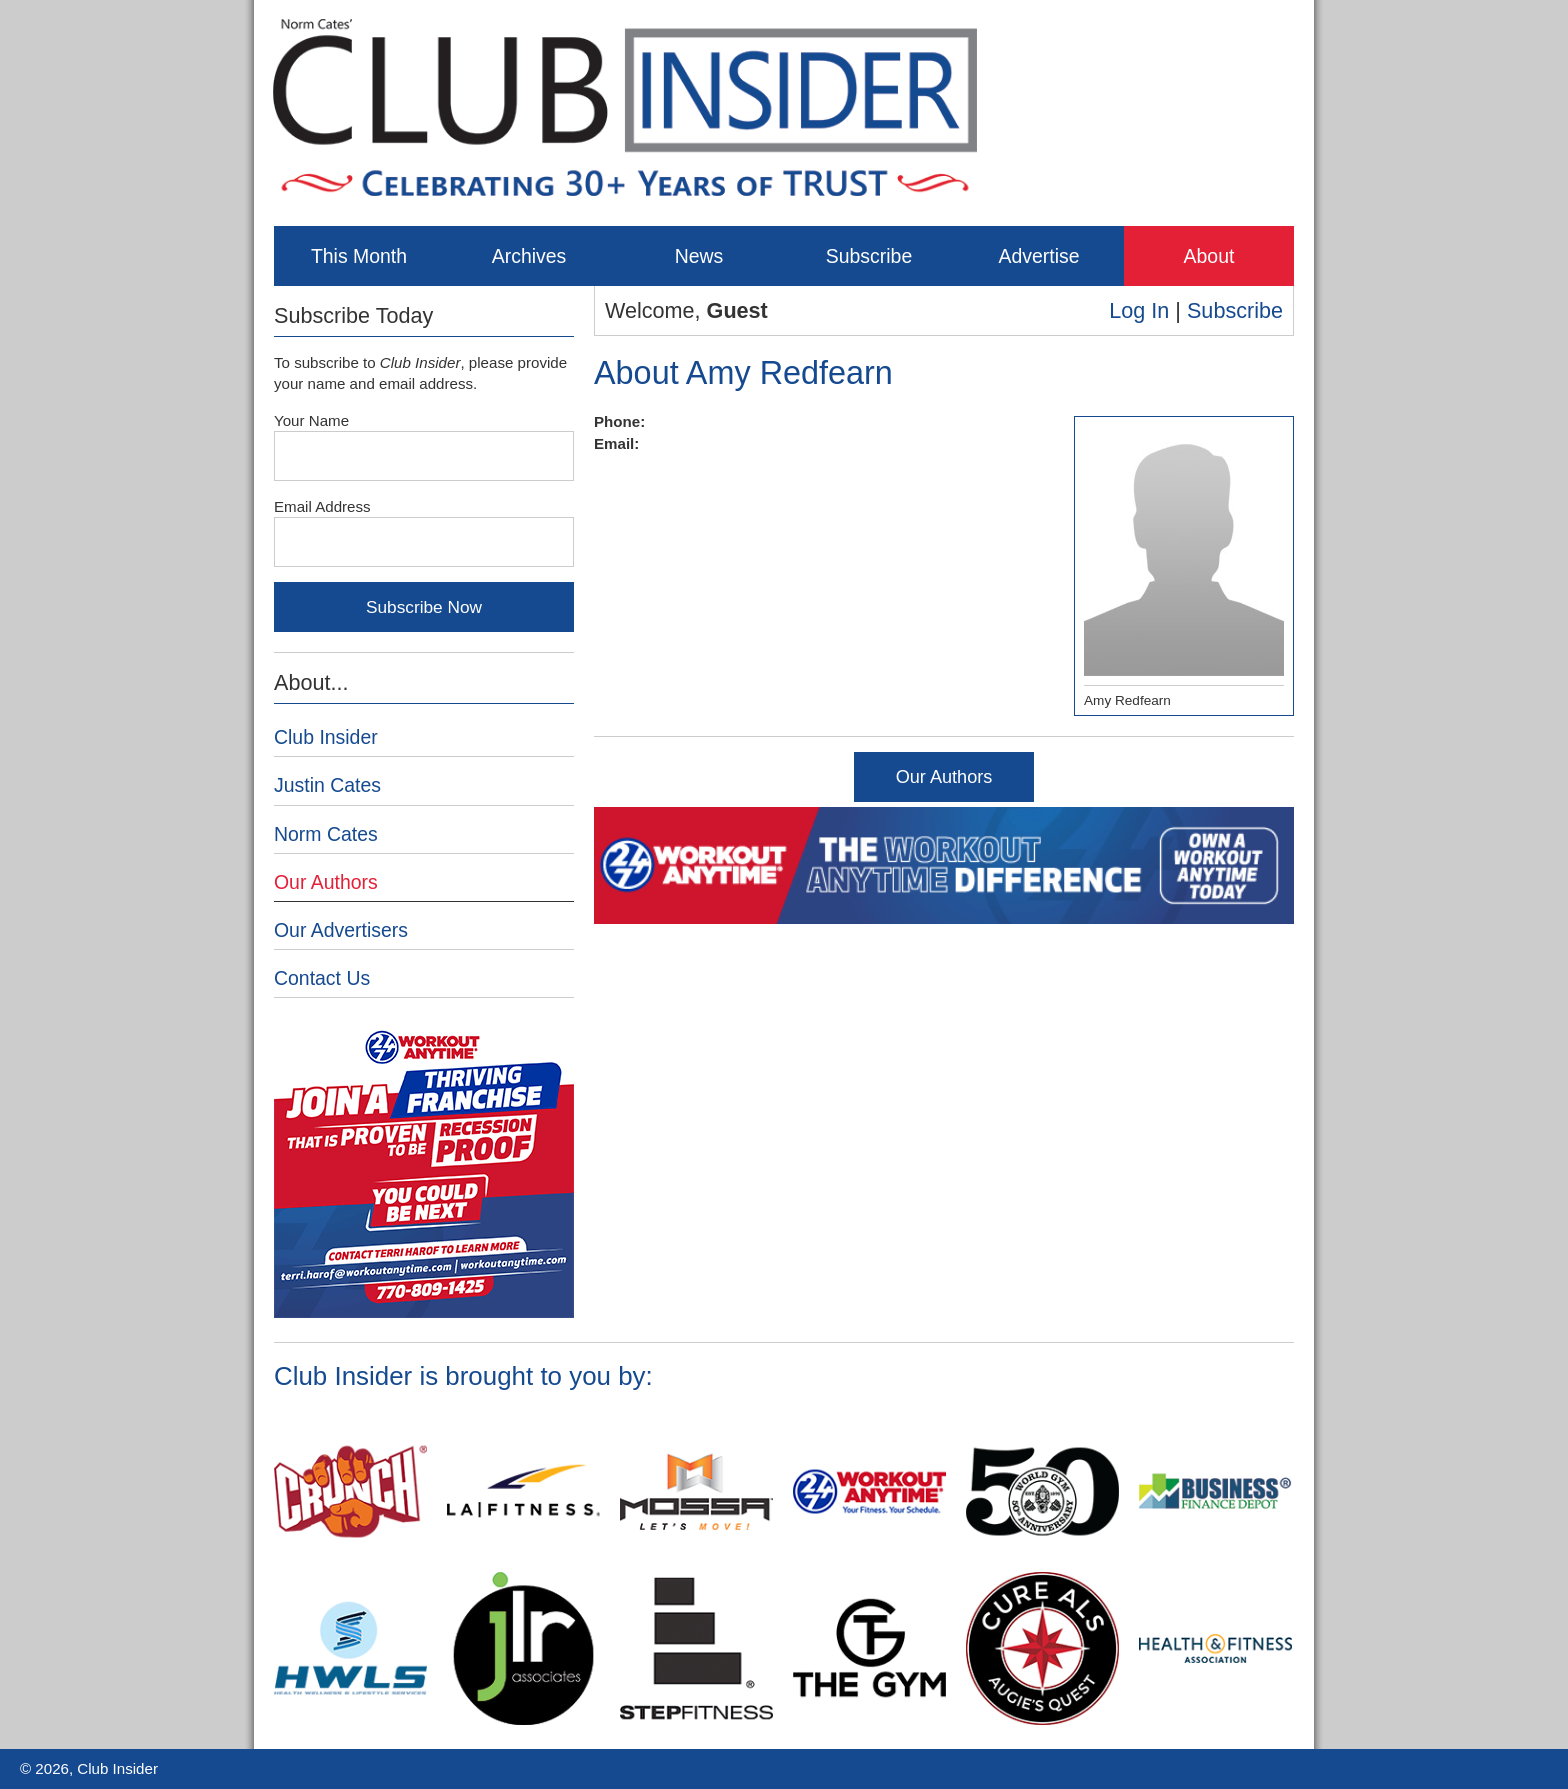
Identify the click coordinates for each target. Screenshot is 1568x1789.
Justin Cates (327, 785)
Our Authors (944, 777)
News (699, 256)
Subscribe (869, 256)
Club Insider (326, 737)
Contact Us (322, 978)
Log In (1139, 310)
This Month (359, 256)
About (1209, 256)
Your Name (311, 420)
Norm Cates (326, 834)
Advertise (1038, 256)
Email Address (322, 506)
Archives (529, 256)
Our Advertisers (341, 930)
